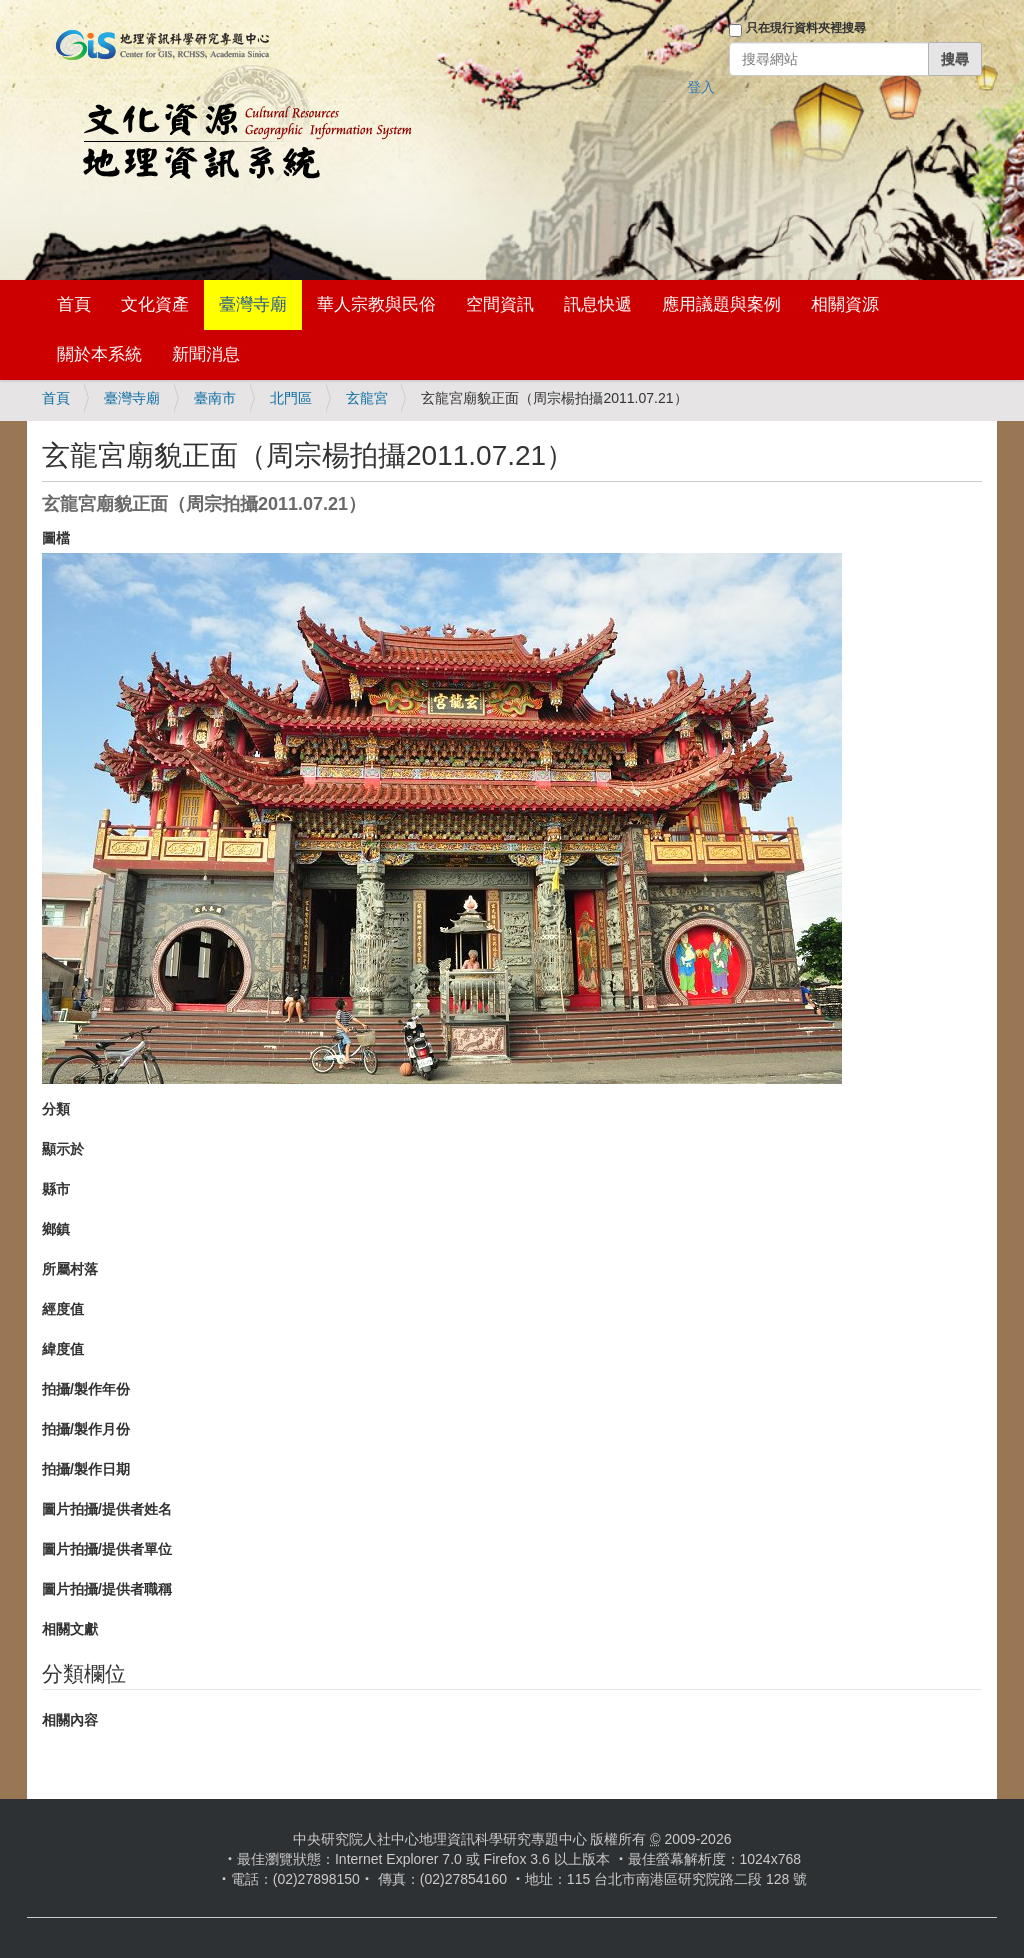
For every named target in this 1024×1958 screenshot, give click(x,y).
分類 (56, 1109)
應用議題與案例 (721, 304)
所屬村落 (70, 1269)
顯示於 (63, 1149)
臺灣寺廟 (253, 304)
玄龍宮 (367, 398)
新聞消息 (206, 354)
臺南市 (215, 398)
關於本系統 (99, 354)
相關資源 (845, 304)
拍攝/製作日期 (86, 1469)
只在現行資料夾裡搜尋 (806, 28)
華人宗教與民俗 (376, 304)
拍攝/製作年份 (86, 1389)
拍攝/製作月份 (86, 1429)
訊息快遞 (598, 304)
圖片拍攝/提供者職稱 (107, 1589)
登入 (701, 87)
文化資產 (155, 304)
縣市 (56, 1189)
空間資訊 (500, 304)
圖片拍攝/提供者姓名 (107, 1509)
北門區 (291, 398)
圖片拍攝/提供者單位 (107, 1549)
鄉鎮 (56, 1229)
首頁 (74, 304)
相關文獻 (70, 1629)
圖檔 (56, 538)
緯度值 (63, 1349)
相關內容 (70, 1720)
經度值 (63, 1309)
